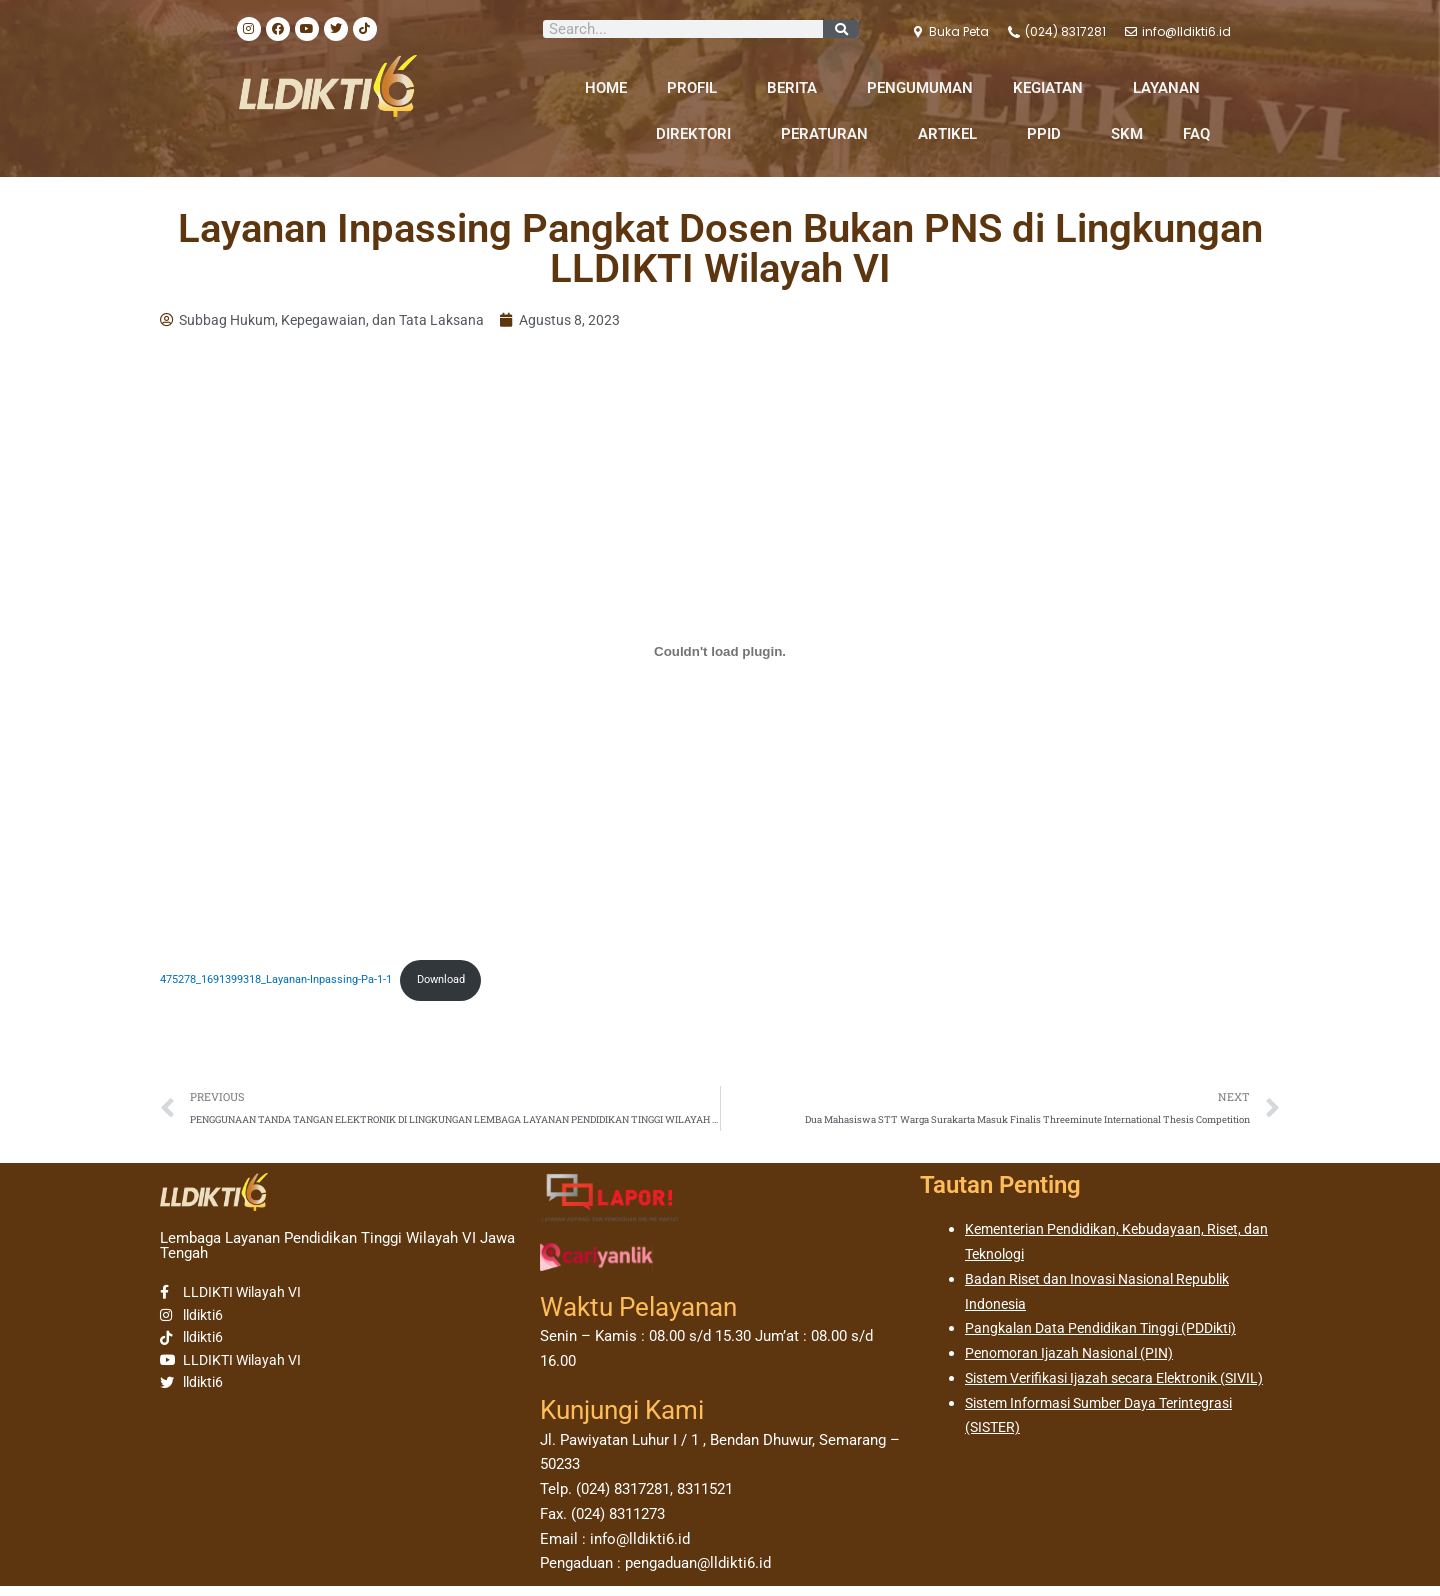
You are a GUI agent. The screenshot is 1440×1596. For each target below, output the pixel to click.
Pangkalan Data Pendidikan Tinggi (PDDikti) (1110, 1339)
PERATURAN (829, 134)
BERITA (797, 88)
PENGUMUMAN (920, 88)
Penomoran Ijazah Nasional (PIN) (1076, 1363)
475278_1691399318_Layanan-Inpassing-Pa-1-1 (291, 984)
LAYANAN (1171, 88)
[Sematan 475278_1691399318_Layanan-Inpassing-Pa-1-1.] (720, 654)
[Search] (841, 29)
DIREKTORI (698, 134)
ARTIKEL (952, 134)
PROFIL (697, 88)
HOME (606, 88)
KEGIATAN (1053, 88)
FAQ (1196, 134)
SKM (1127, 134)
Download (477, 984)
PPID (1049, 134)
